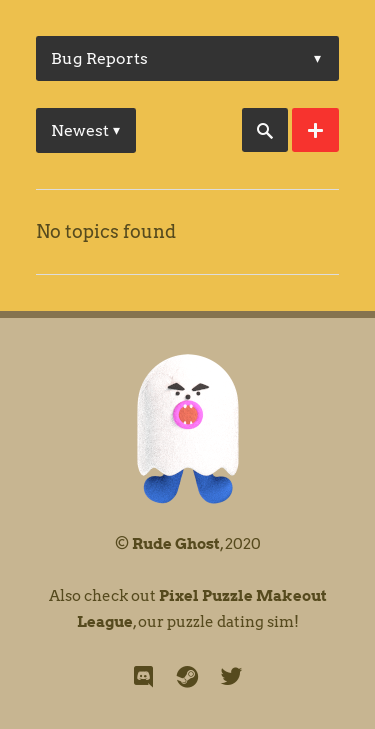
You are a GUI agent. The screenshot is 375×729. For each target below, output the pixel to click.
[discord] (144, 676)
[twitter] (232, 676)
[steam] (188, 676)
